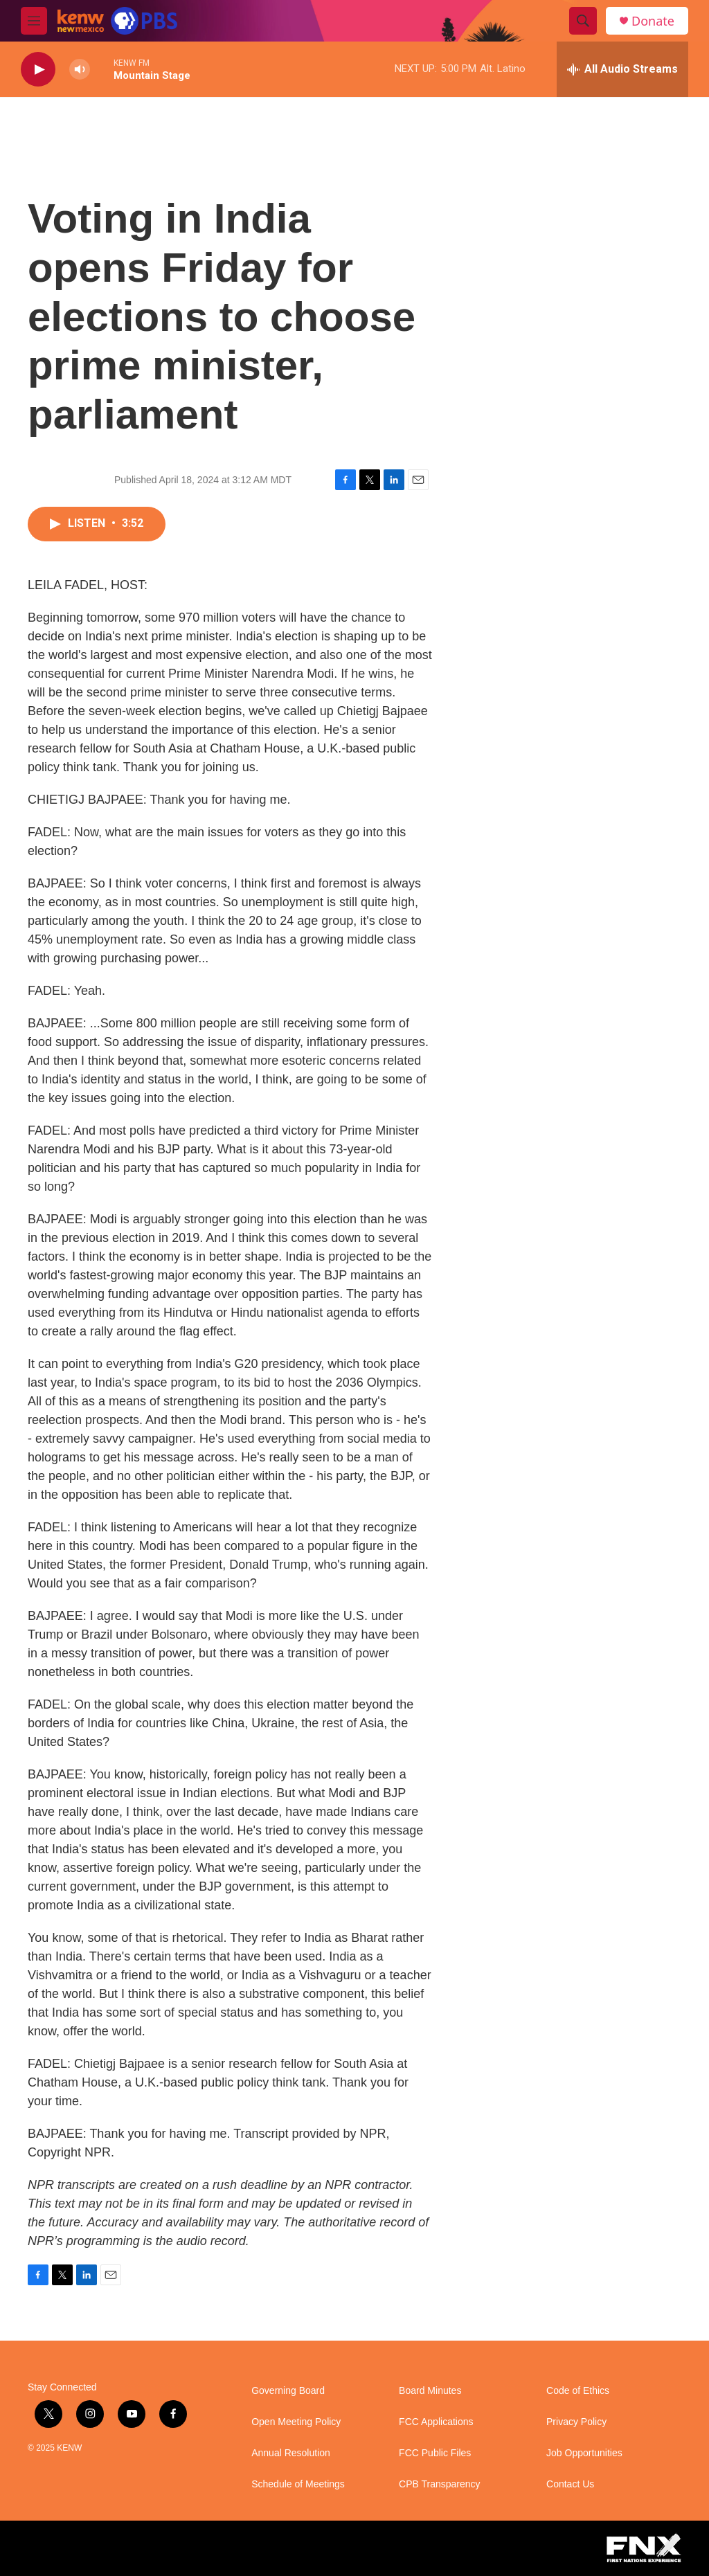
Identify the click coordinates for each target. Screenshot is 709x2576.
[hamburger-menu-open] (34, 21)
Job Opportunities (584, 2453)
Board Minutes (430, 2391)
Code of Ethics (577, 2391)
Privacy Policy (576, 2422)
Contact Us (570, 2484)
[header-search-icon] (583, 21)
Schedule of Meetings (298, 2484)
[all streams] (622, 69)
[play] (38, 70)
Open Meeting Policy (296, 2422)
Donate (652, 21)
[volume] (79, 69)
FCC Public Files (435, 2453)
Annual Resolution (290, 2453)
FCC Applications (436, 2422)
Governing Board (288, 2391)
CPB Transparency (440, 2484)
